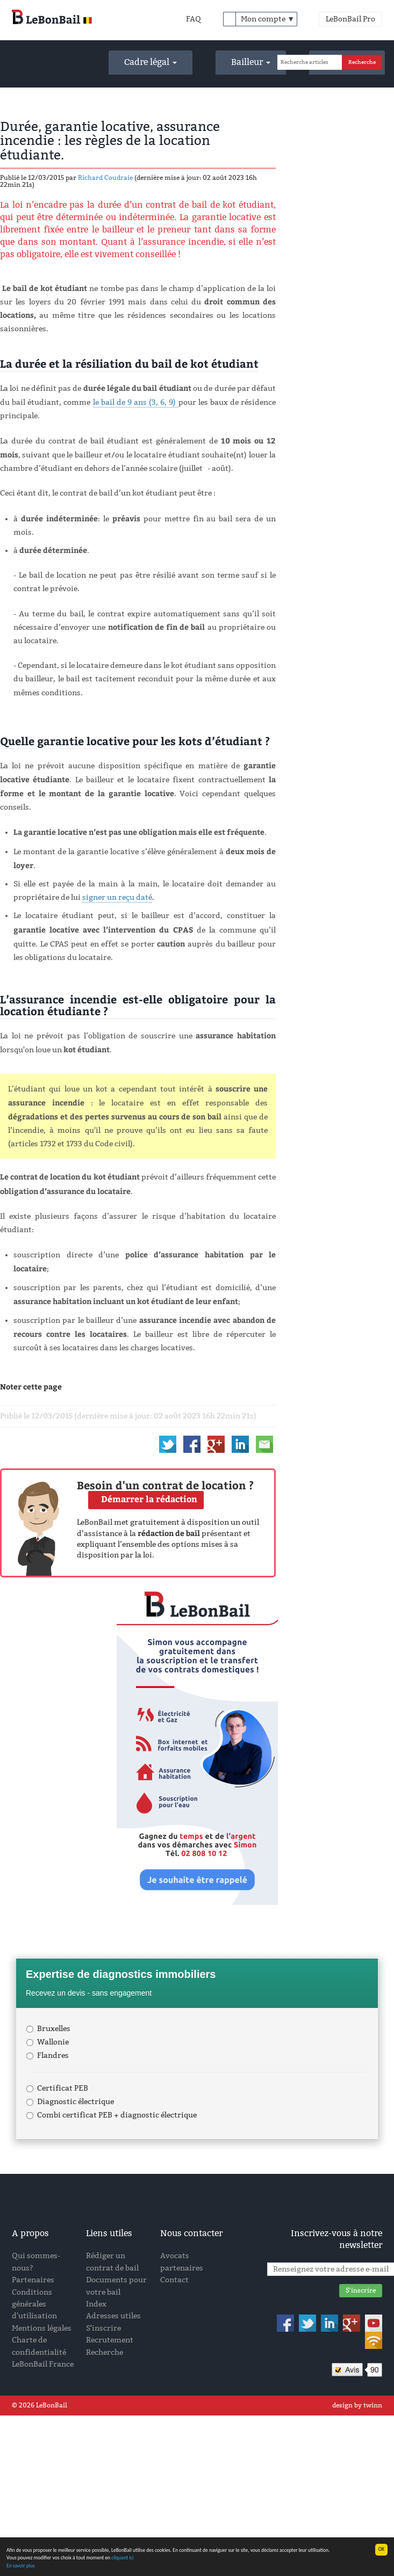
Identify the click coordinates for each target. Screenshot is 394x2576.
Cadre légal (150, 62)
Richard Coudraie (105, 177)
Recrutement (109, 2340)
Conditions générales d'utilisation (34, 2304)
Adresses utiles (113, 2315)
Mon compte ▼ (268, 19)
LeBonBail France (43, 2364)
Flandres (47, 2055)
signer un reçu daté (117, 897)
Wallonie (47, 2042)
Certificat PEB (57, 2088)
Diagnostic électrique (70, 2101)
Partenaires (33, 2279)
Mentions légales (41, 2328)
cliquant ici (122, 2558)
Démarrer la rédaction (149, 1498)
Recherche (104, 2352)
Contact (174, 2279)
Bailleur (250, 62)
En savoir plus (20, 2566)
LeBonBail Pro (350, 19)
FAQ (193, 19)
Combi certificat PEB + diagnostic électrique (111, 2115)
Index (96, 2304)
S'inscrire (103, 2328)
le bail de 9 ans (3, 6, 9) (135, 402)
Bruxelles (48, 2028)
